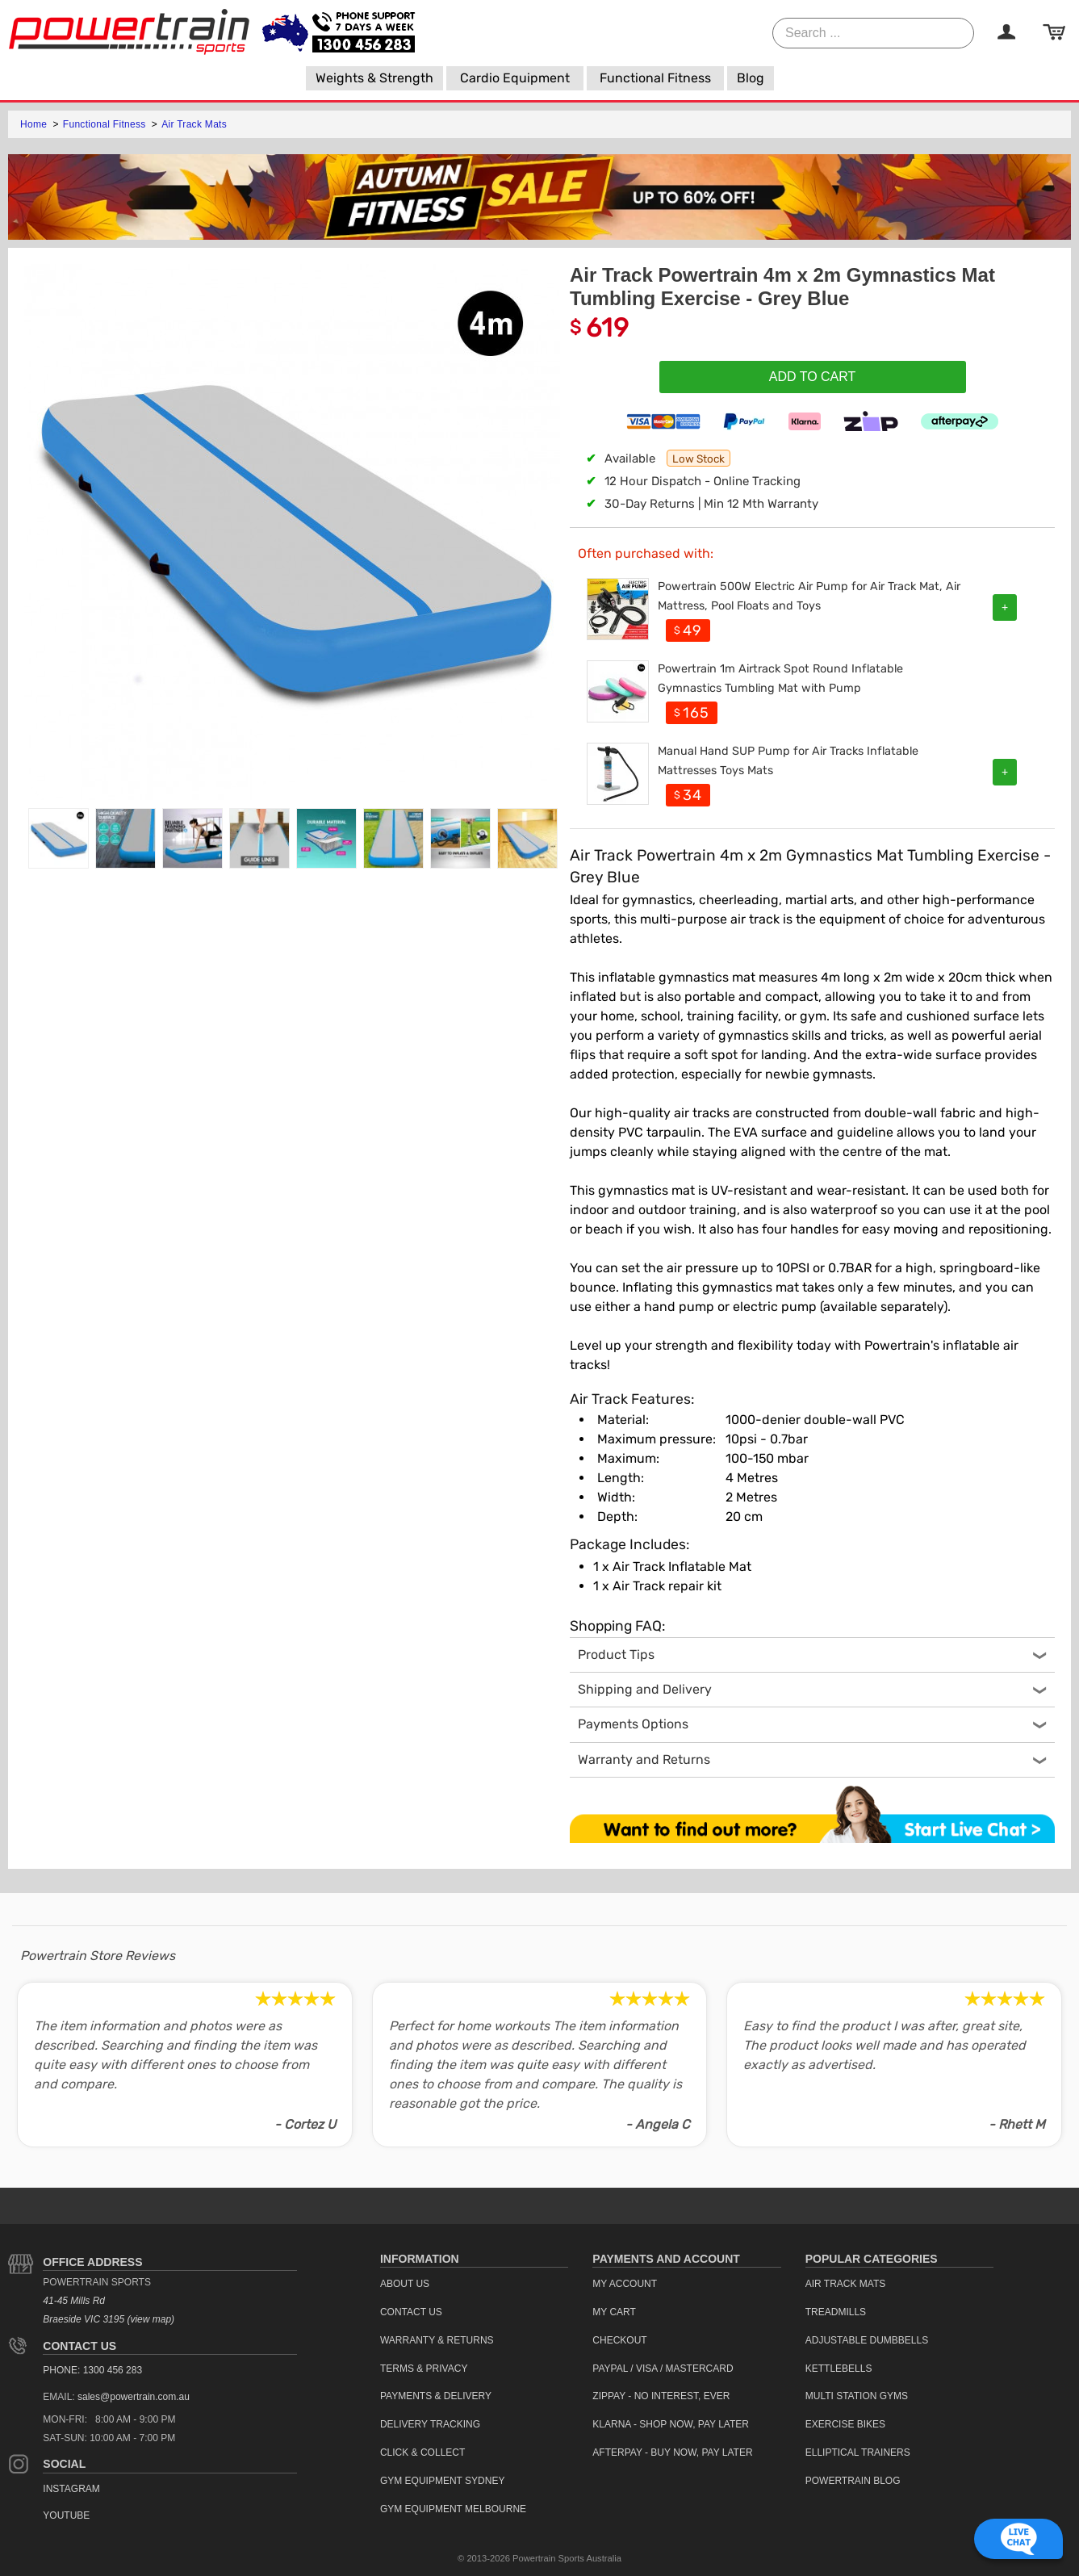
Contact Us (79, 2345)
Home (35, 124)
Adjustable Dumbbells (867, 2340)
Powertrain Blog (853, 2480)
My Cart (614, 2312)
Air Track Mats (194, 124)
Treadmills (835, 2312)
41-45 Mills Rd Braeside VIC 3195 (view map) (108, 2310)
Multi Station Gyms (856, 2396)
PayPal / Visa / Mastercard (662, 2368)
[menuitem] (374, 78)
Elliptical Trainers (857, 2452)
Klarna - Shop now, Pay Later (670, 2424)
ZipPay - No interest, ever (661, 2396)
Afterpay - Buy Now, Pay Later (672, 2452)
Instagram (71, 2488)
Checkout (619, 2340)
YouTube (66, 2515)
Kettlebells (838, 2368)
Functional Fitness (105, 124)
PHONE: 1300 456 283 (92, 2370)
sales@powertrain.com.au (133, 2396)
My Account (624, 2283)
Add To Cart (812, 376)
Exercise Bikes (845, 2424)
